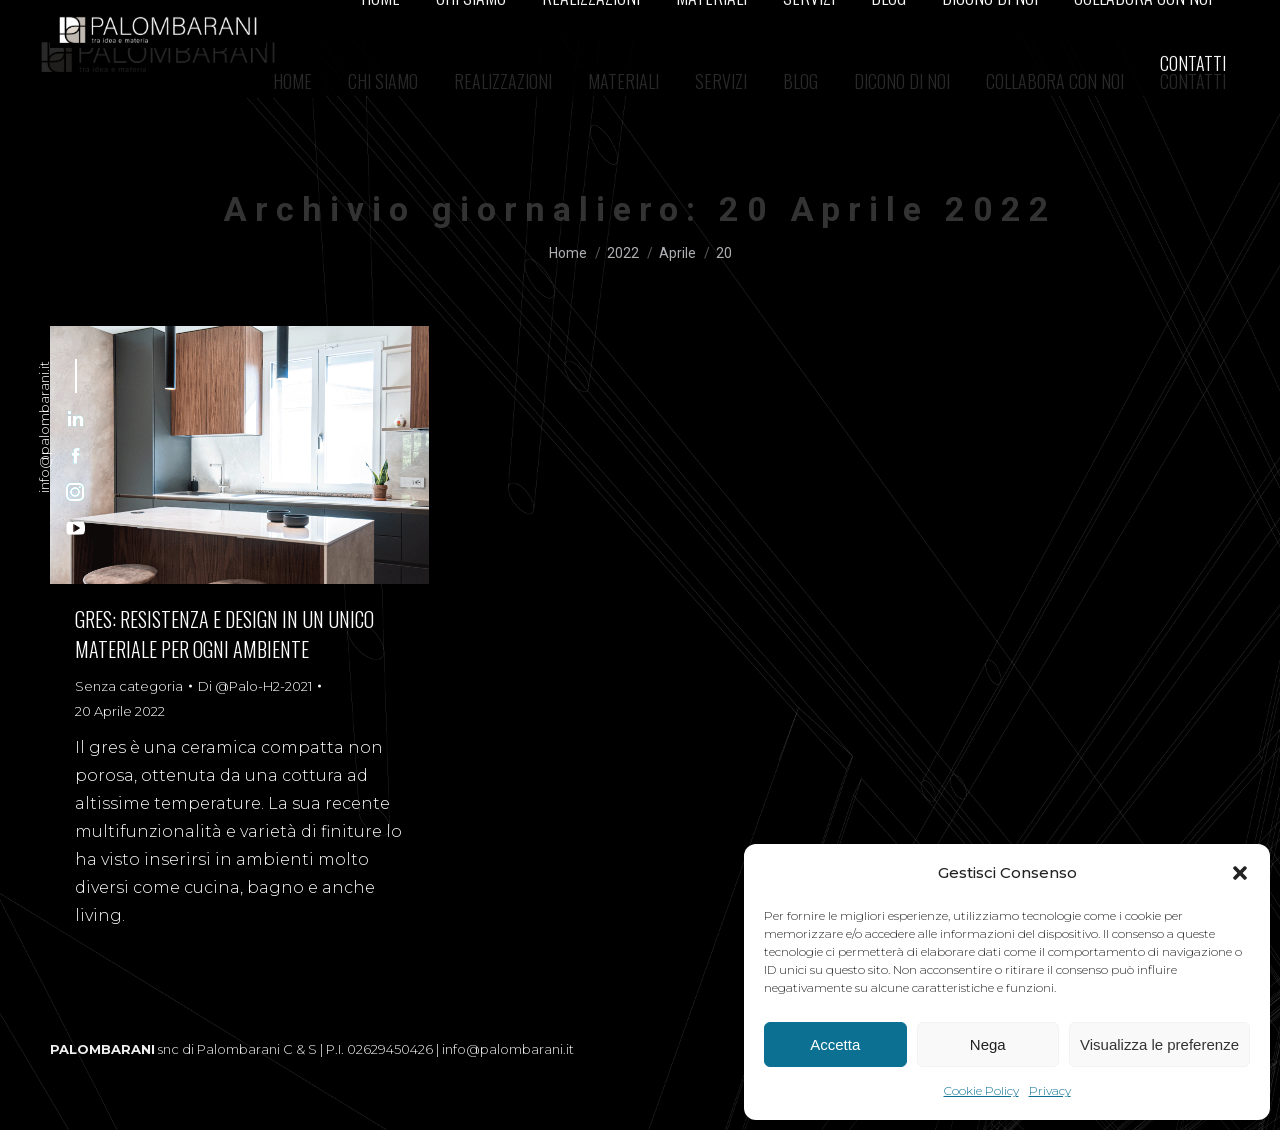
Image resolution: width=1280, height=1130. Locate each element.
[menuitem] (292, 81)
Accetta (835, 1044)
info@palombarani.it (44, 427)
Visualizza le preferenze (1159, 1044)
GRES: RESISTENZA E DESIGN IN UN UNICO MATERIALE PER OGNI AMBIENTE (224, 634)
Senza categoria (129, 686)
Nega (988, 1044)
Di (255, 686)
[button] (1240, 873)
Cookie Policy (981, 1090)
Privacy (1050, 1090)
